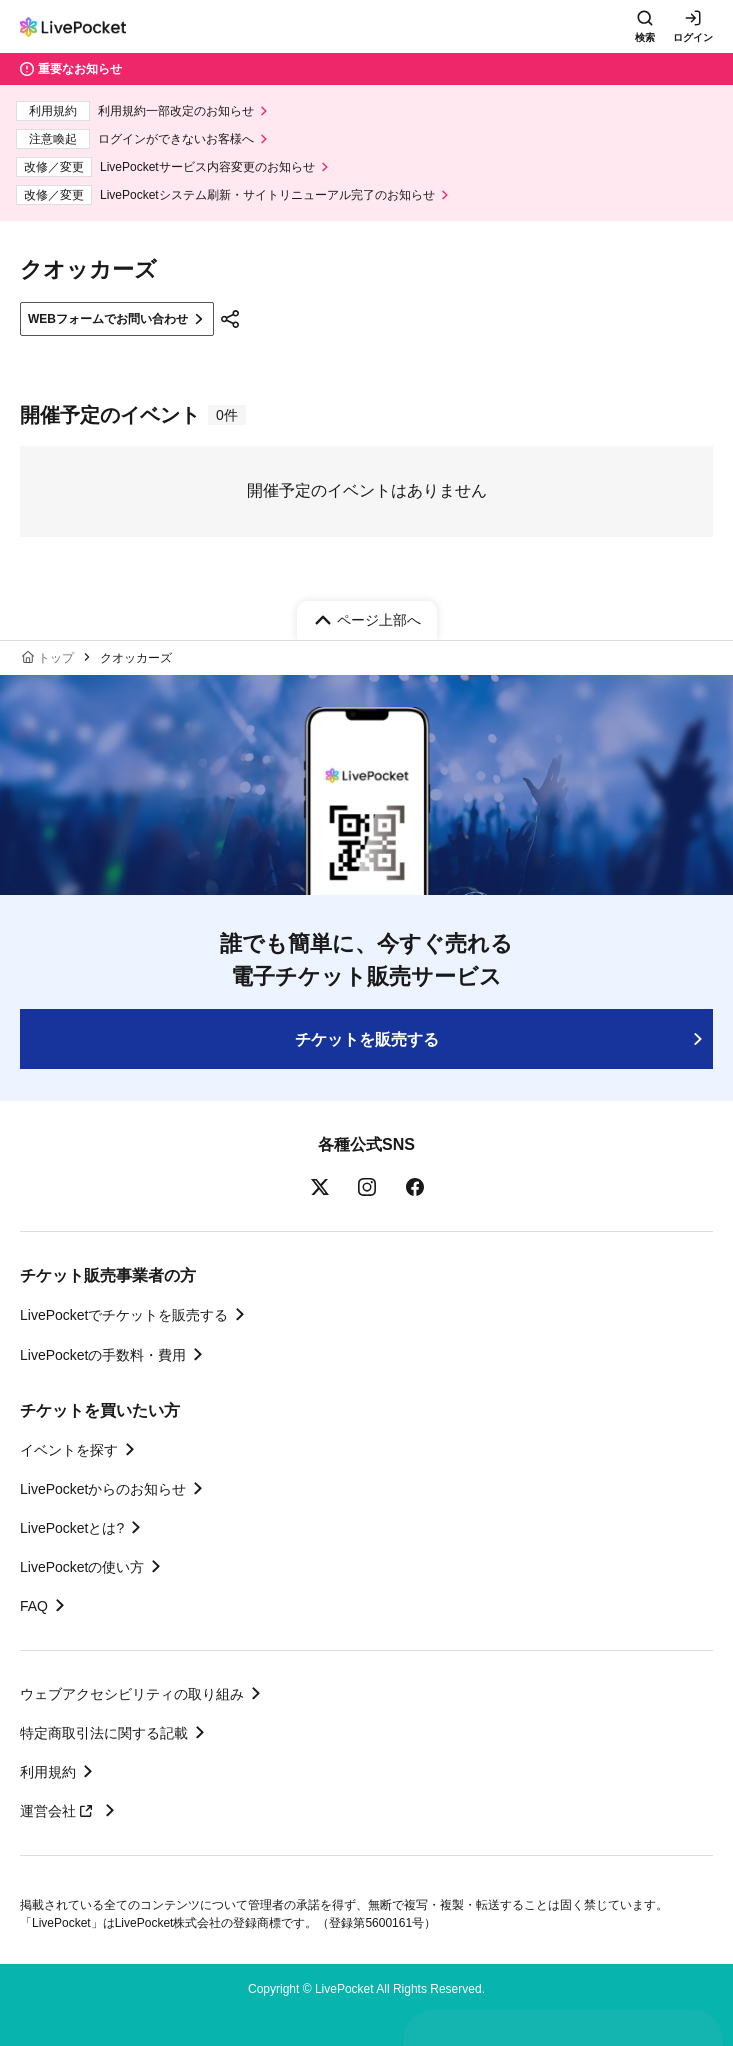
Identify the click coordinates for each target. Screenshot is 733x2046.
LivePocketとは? (72, 1528)
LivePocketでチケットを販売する (124, 1315)
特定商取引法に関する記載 (104, 1733)
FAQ (34, 1606)
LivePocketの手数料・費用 (103, 1355)
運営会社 (59, 1811)
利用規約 (48, 1772)
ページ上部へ (379, 620)
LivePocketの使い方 (82, 1567)
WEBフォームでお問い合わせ (108, 319)
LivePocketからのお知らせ (103, 1489)
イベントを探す (69, 1450)
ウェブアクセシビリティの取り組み (132, 1694)
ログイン (693, 37)
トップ (56, 658)
